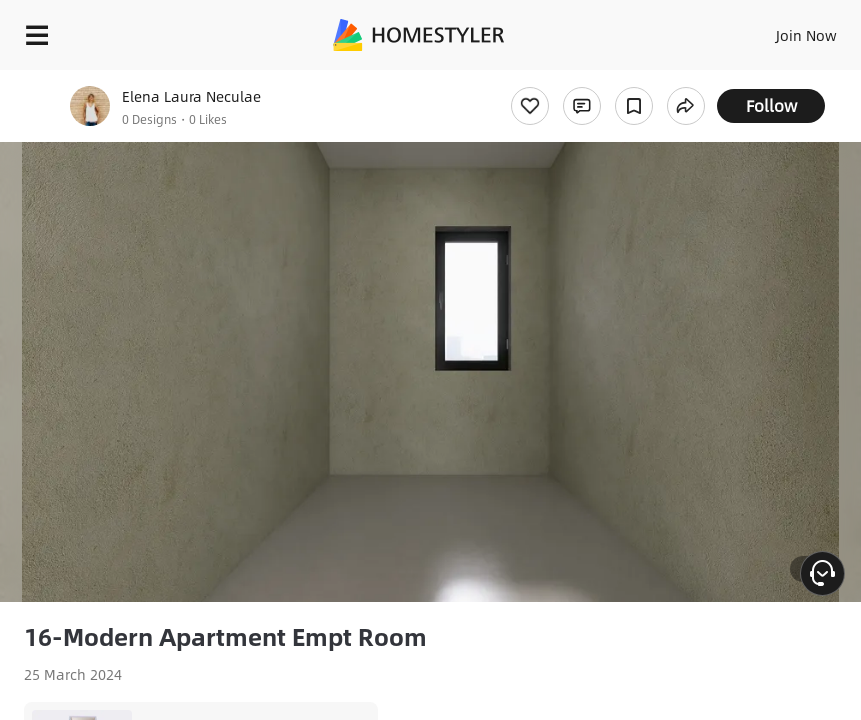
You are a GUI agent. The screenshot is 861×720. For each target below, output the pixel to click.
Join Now (806, 35)
